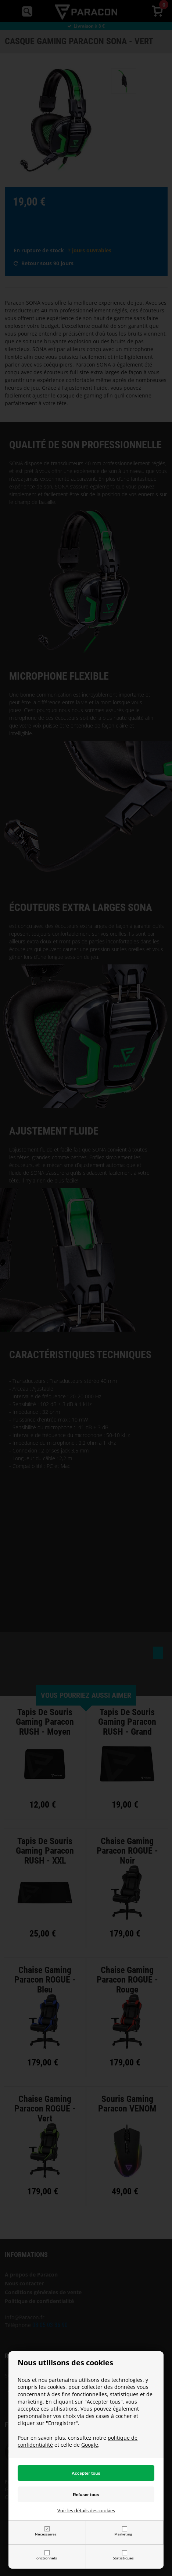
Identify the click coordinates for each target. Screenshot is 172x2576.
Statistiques (123, 2558)
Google (89, 2444)
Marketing (123, 2534)
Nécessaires (46, 2534)
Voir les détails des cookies (86, 2510)
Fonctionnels (46, 2558)
